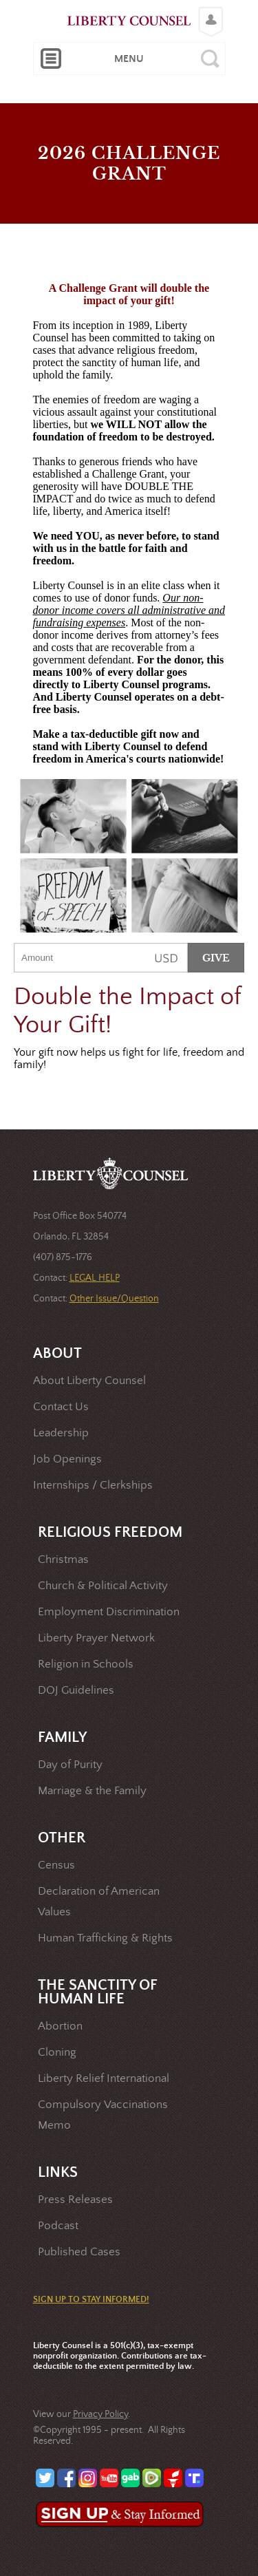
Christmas (63, 1559)
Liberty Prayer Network (96, 1638)
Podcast (58, 2226)
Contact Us (61, 1407)
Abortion (60, 2026)
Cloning (57, 2052)
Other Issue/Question (114, 1298)
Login (207, 11)
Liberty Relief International (103, 2078)
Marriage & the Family (92, 1791)
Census (56, 1865)
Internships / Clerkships (93, 1485)
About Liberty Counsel (89, 1380)
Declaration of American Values (99, 1902)
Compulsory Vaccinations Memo (103, 2115)
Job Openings (67, 1459)
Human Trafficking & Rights (105, 1938)
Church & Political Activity (103, 1586)
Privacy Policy (100, 2414)
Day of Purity (70, 1764)
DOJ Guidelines (76, 1690)
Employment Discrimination (109, 1612)
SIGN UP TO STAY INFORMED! (91, 2300)
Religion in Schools (85, 1664)
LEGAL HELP (94, 1278)
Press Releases (75, 2199)
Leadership (61, 1433)
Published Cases (79, 2252)
